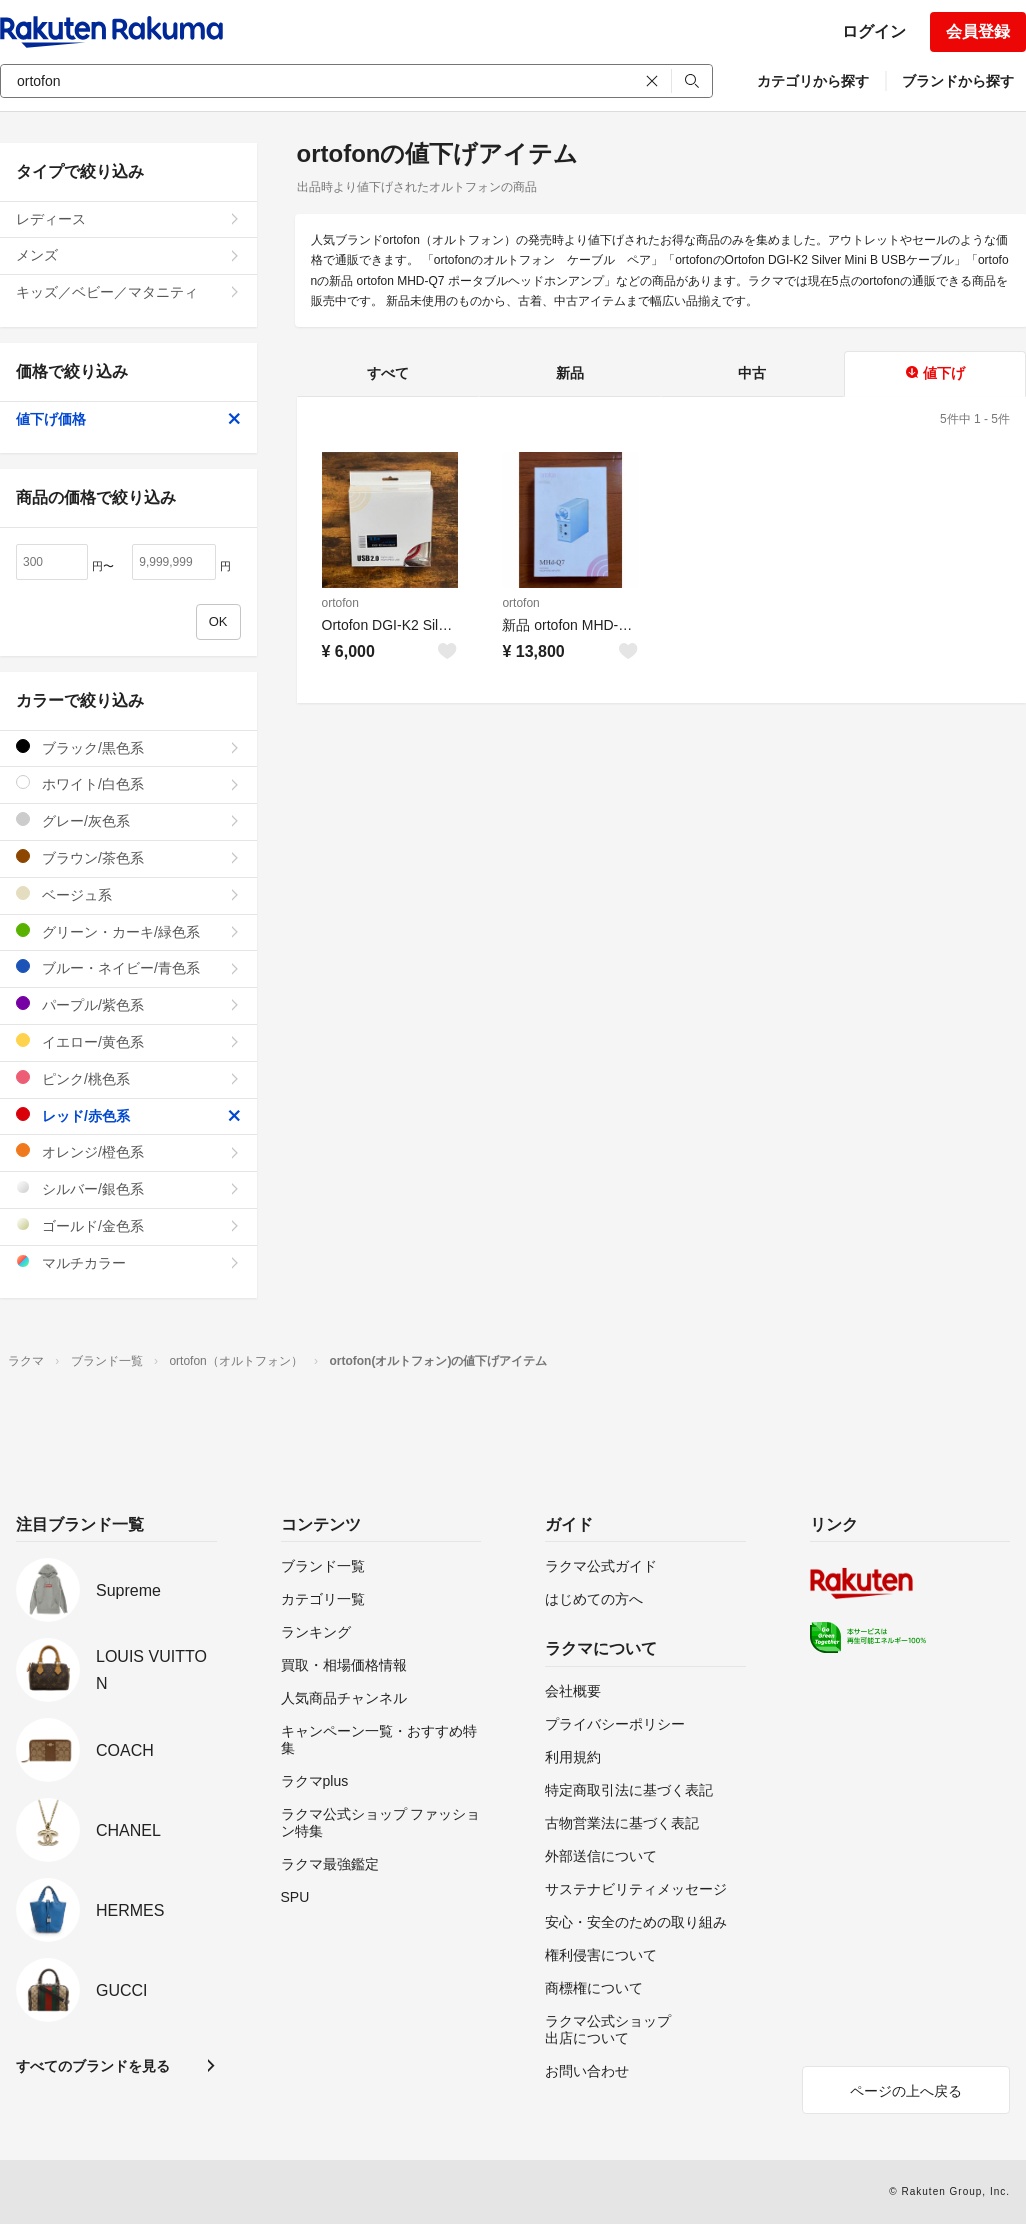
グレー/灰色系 (128, 820)
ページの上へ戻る (906, 2091)
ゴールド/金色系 (128, 1225)
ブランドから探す (958, 81)
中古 (752, 373)
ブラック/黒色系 (128, 747)
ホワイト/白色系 (128, 783)
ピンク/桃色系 (128, 1078)
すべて (388, 373)
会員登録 (978, 31)
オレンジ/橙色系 (128, 1151)
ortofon (340, 603)
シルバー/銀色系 (128, 1188)
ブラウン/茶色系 (128, 857)
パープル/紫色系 (128, 1004)
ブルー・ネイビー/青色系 (128, 967)
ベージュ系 (128, 894)
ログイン (874, 31)
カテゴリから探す (813, 81)
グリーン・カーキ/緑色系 (128, 931)
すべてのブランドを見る (93, 2066)
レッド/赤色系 (128, 1115)
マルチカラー (128, 1262)
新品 (570, 373)
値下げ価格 (128, 419)
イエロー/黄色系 (128, 1041)
